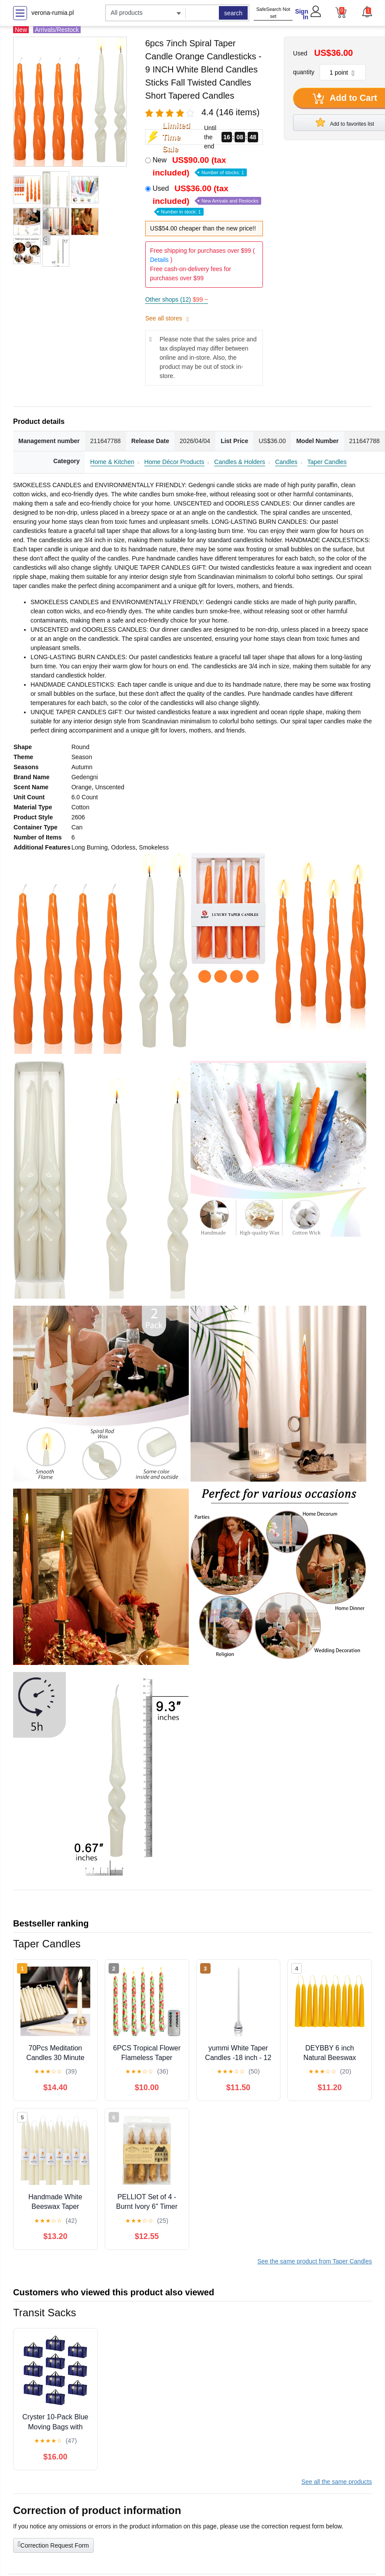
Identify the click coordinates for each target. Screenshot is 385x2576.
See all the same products (336, 2481)
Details (159, 259)
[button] (366, 11)
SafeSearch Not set (273, 13)
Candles (286, 461)
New (200, 166)
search (233, 13)
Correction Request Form (53, 2544)
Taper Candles (327, 461)
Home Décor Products (174, 461)
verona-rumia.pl (52, 12)
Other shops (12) (176, 299)
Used (207, 199)
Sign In (301, 14)
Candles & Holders (239, 461)
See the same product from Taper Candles (314, 2261)
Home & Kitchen (112, 461)
